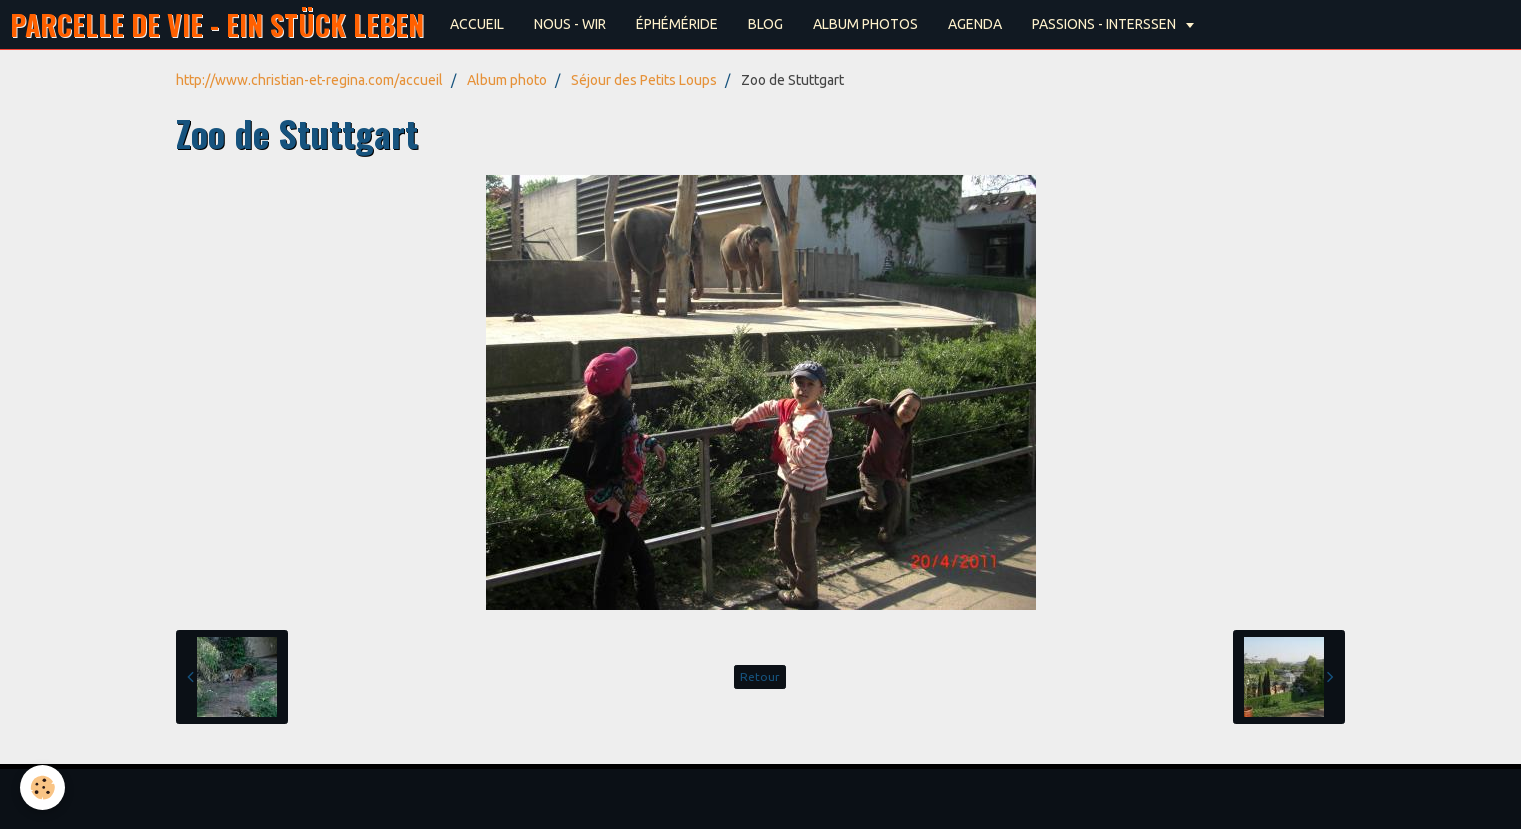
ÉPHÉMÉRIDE (677, 24)
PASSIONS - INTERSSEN (1105, 24)
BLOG (765, 24)
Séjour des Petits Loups (644, 80)
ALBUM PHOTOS (865, 24)
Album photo (507, 80)
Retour (760, 676)
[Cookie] (42, 787)
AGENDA (975, 24)
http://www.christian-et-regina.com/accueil (309, 80)
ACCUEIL (477, 24)
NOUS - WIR (570, 24)
